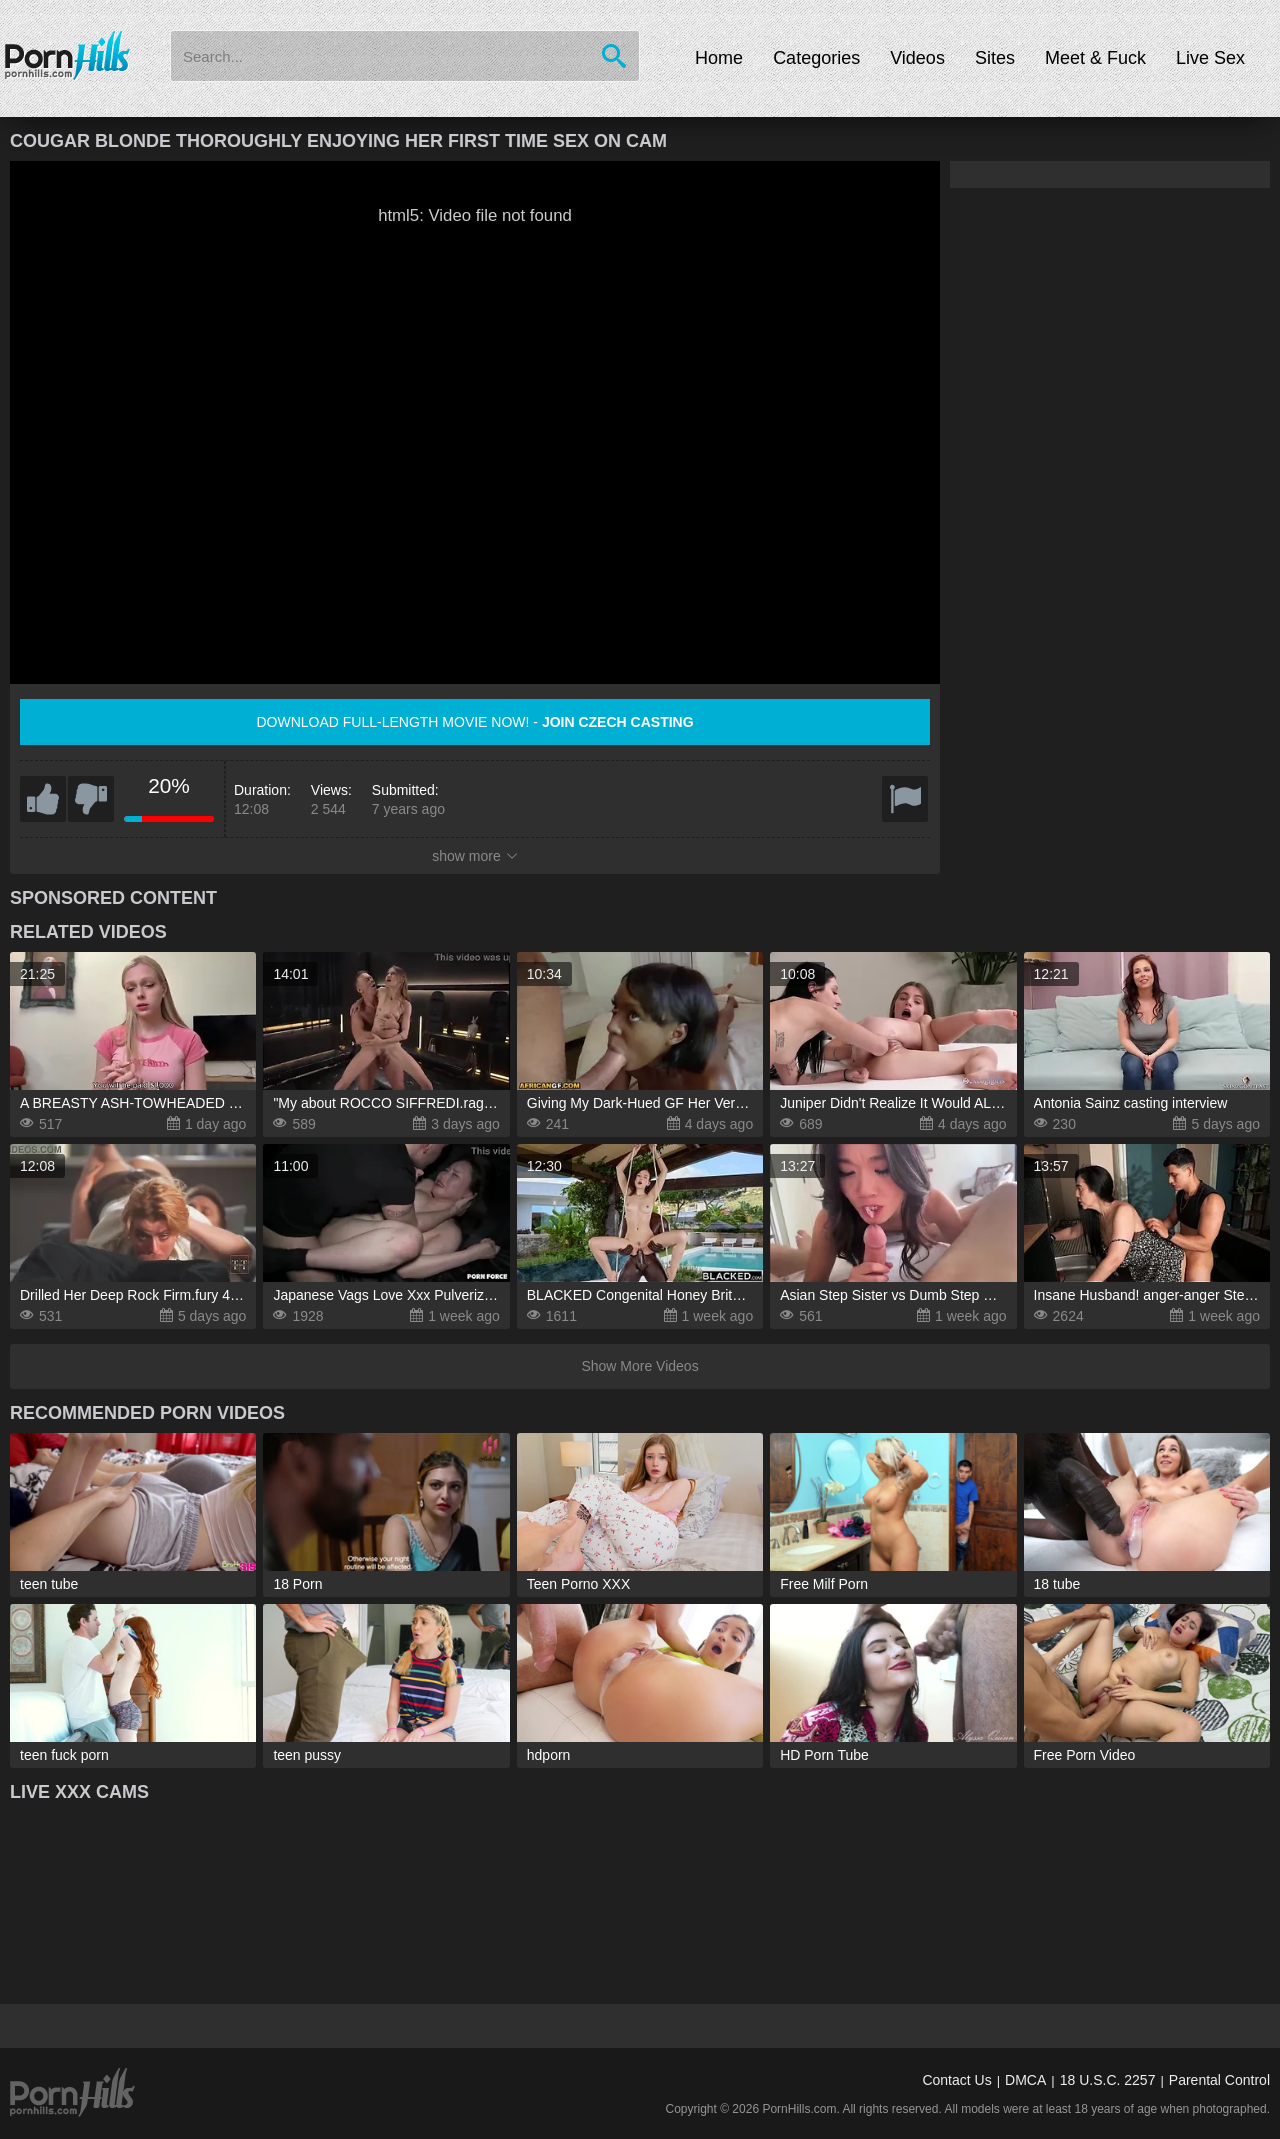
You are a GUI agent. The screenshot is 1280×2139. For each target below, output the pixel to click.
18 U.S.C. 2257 (1108, 2080)
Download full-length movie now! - (474, 722)
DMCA (1025, 2080)
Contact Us (956, 2080)
